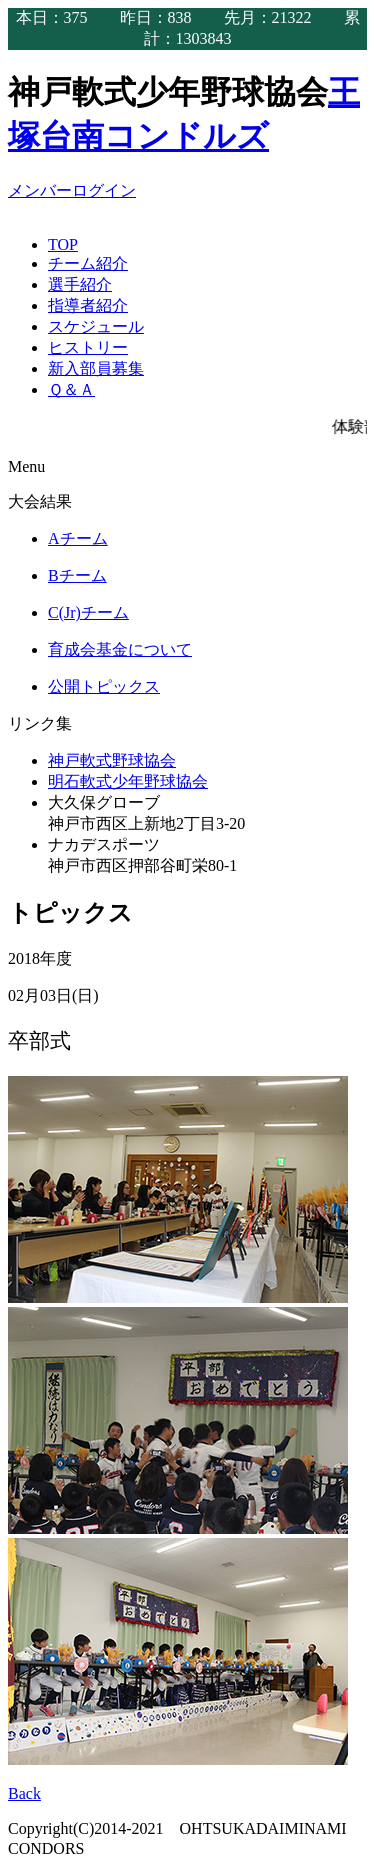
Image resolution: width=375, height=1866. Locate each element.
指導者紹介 (88, 305)
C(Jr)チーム (88, 612)
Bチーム (77, 575)
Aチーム (78, 538)
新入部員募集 (96, 368)
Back (24, 1793)
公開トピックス (104, 686)
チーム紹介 (88, 263)
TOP (63, 244)
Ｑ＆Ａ (71, 389)
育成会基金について (120, 649)
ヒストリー (88, 347)
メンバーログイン (72, 190)
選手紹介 (80, 284)
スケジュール (96, 326)
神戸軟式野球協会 (112, 760)
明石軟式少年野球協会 (128, 781)
